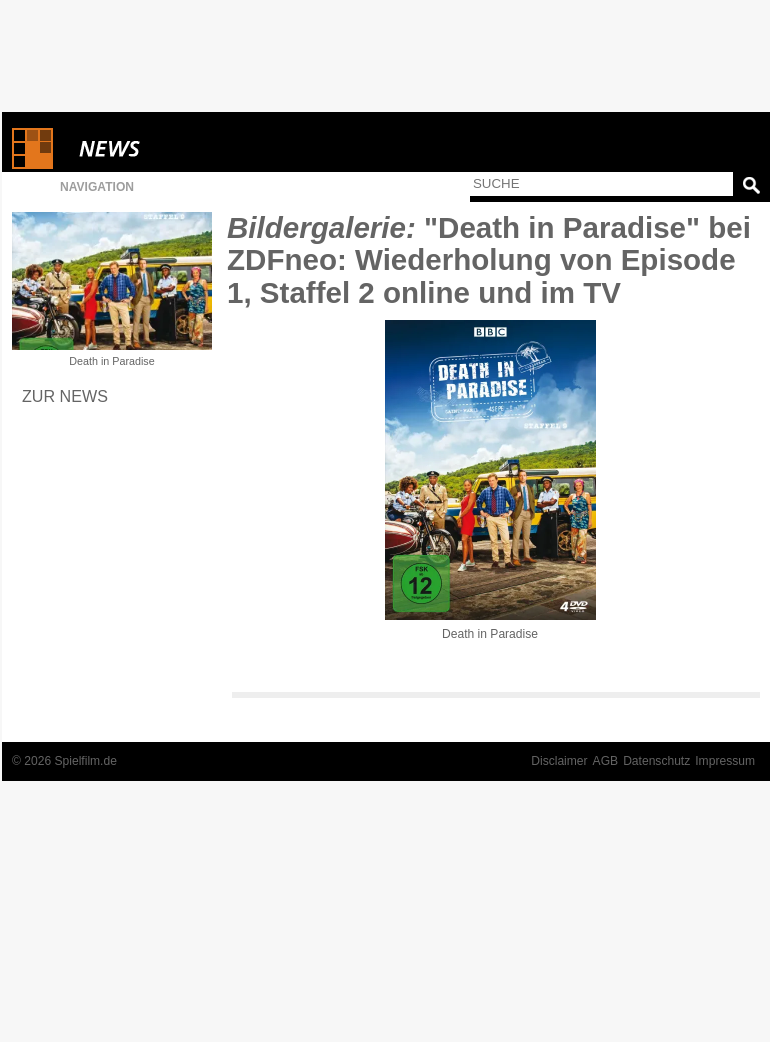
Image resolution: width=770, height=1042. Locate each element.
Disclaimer (559, 761)
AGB (606, 761)
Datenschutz (656, 761)
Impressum (725, 761)
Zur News (65, 396)
